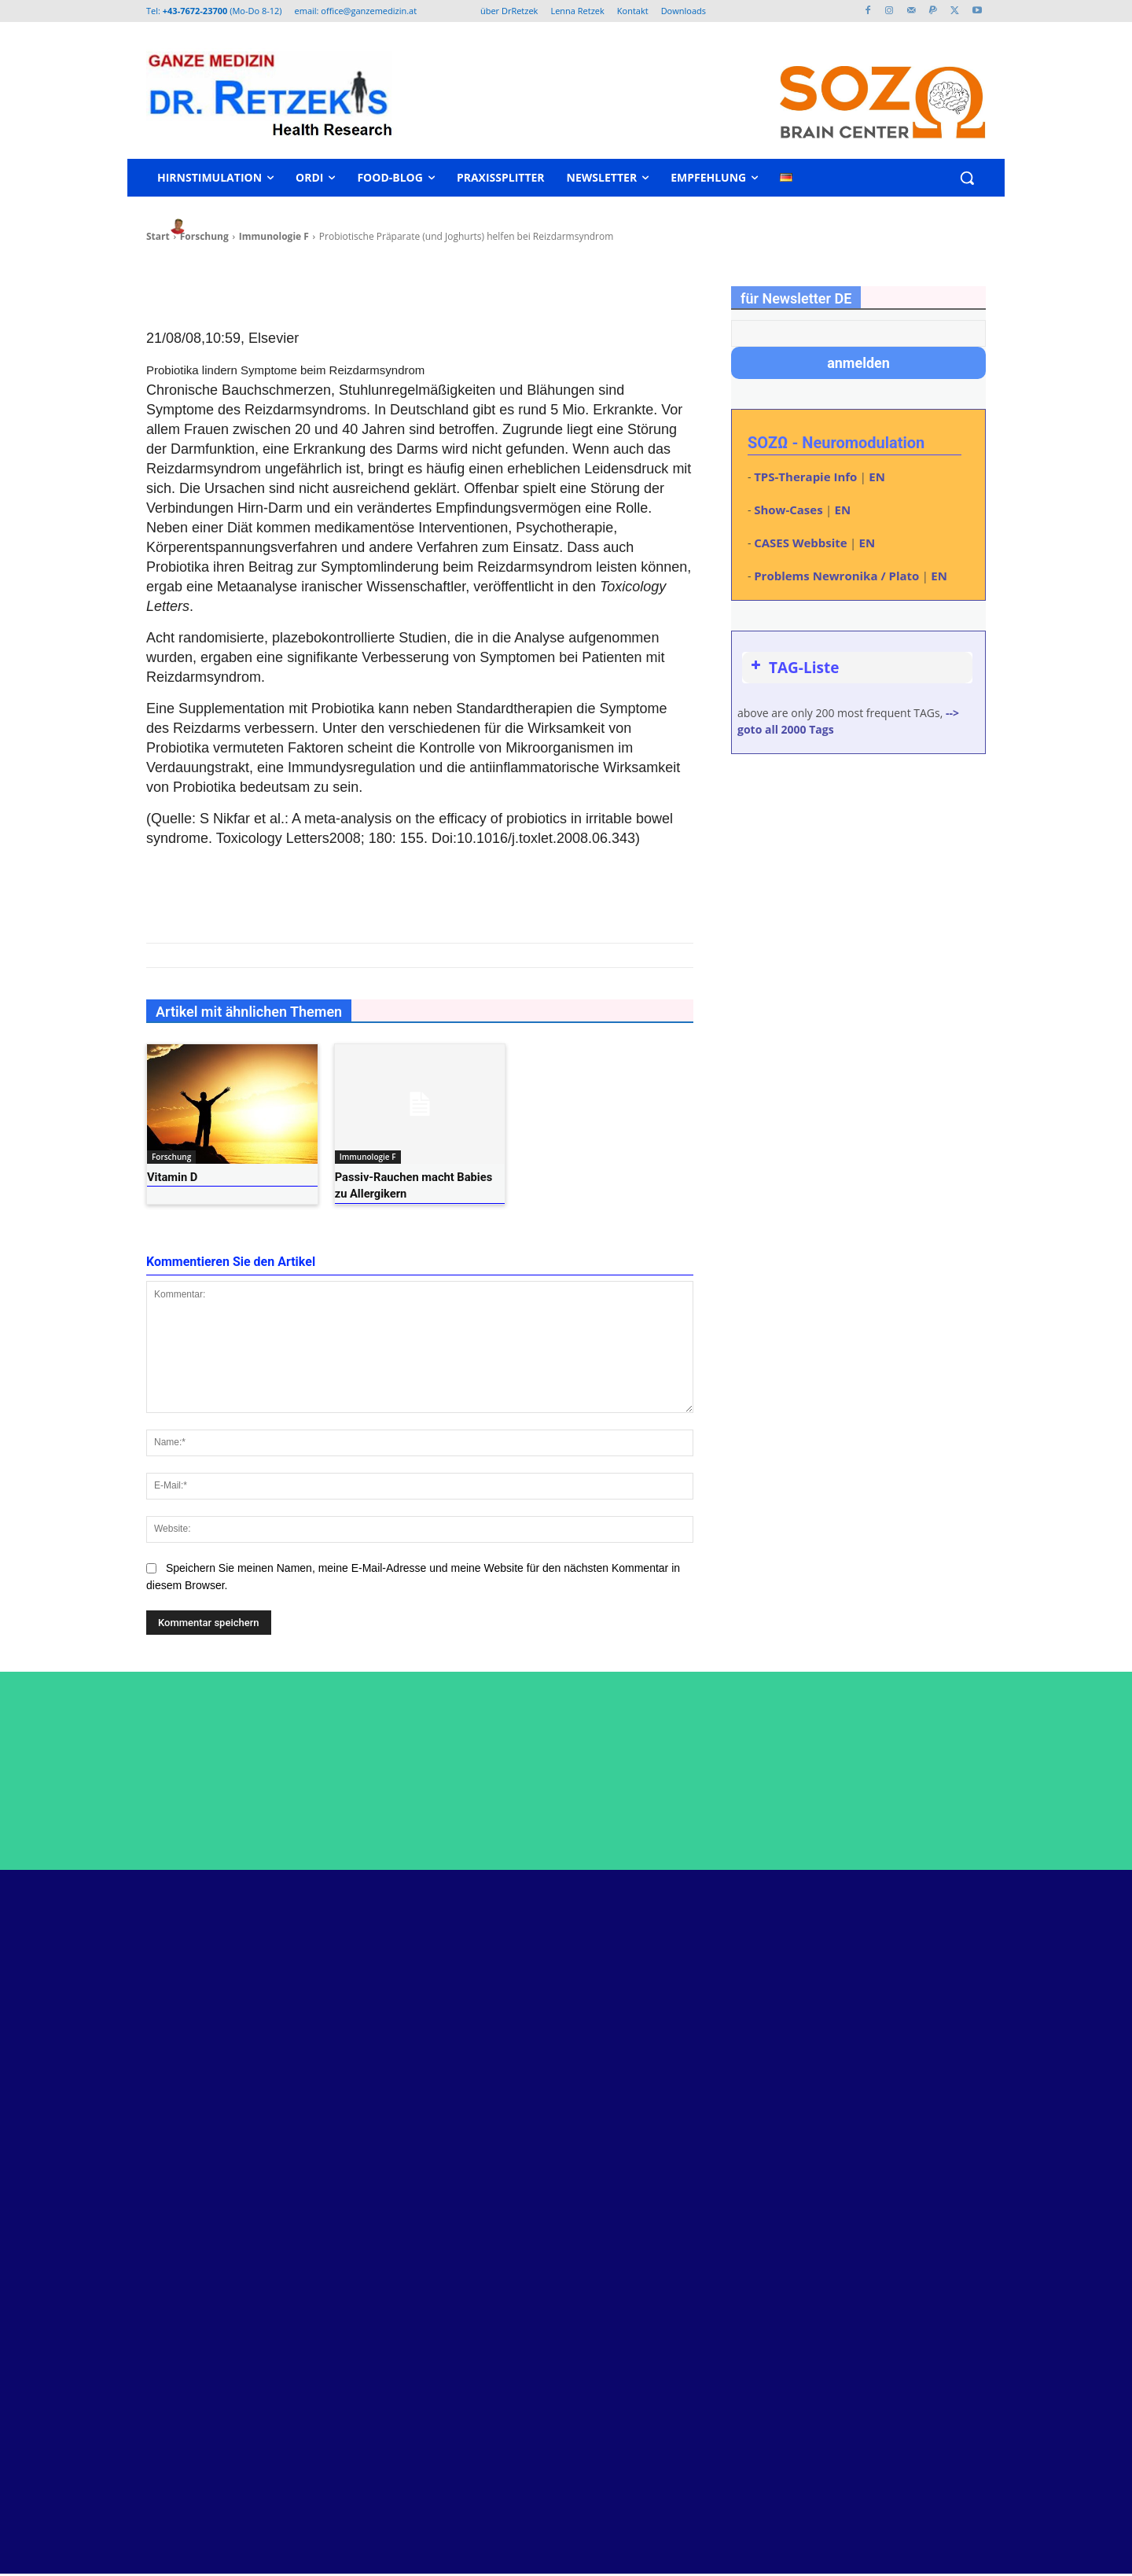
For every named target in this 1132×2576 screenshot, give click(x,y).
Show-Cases (788, 509)
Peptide (646, 1969)
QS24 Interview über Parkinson (710, 2321)
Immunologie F (368, 1156)
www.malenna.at (160, 2357)
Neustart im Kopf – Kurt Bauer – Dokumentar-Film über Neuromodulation (711, 2012)
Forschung (171, 1156)
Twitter (919, 1999)
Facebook (927, 1970)
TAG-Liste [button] (793, 667)
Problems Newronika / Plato (836, 575)
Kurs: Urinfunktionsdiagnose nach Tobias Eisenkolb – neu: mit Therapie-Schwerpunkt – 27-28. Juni (726, 2115)
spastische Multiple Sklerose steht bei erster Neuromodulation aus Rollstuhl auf (727, 2278)
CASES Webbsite (800, 542)
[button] (967, 178)
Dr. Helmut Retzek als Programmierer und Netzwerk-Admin (725, 2064)
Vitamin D (169, 1177)
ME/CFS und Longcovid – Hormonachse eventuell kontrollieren (725, 2167)
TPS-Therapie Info (805, 476)
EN (877, 476)
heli (211, 226)
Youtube (923, 2028)
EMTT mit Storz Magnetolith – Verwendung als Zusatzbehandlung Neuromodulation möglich (720, 2218)
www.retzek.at (153, 2308)
